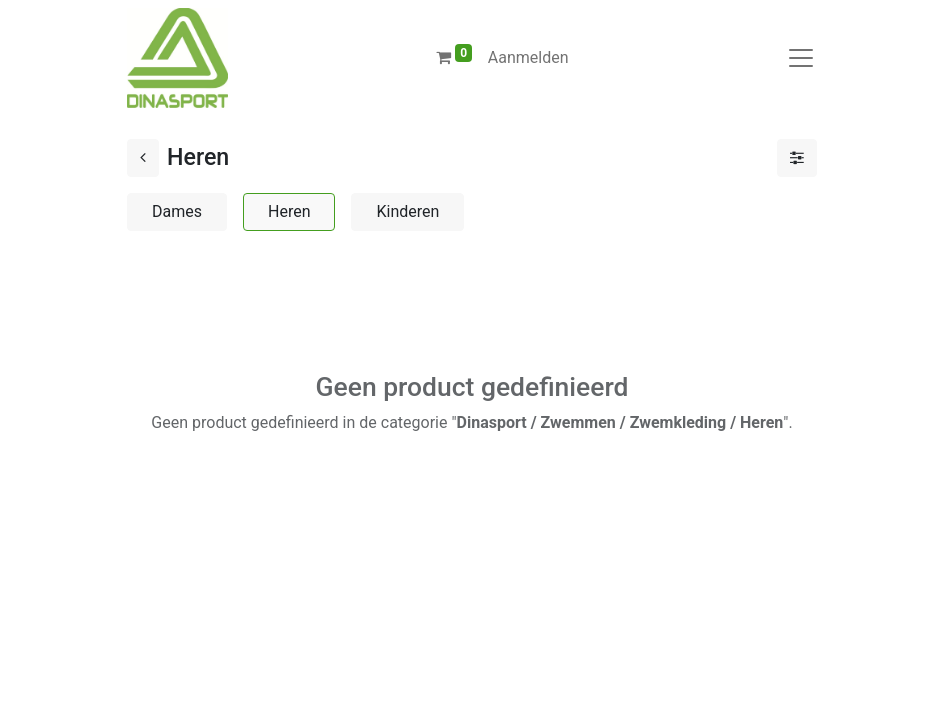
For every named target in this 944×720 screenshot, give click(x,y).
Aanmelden (528, 57)
